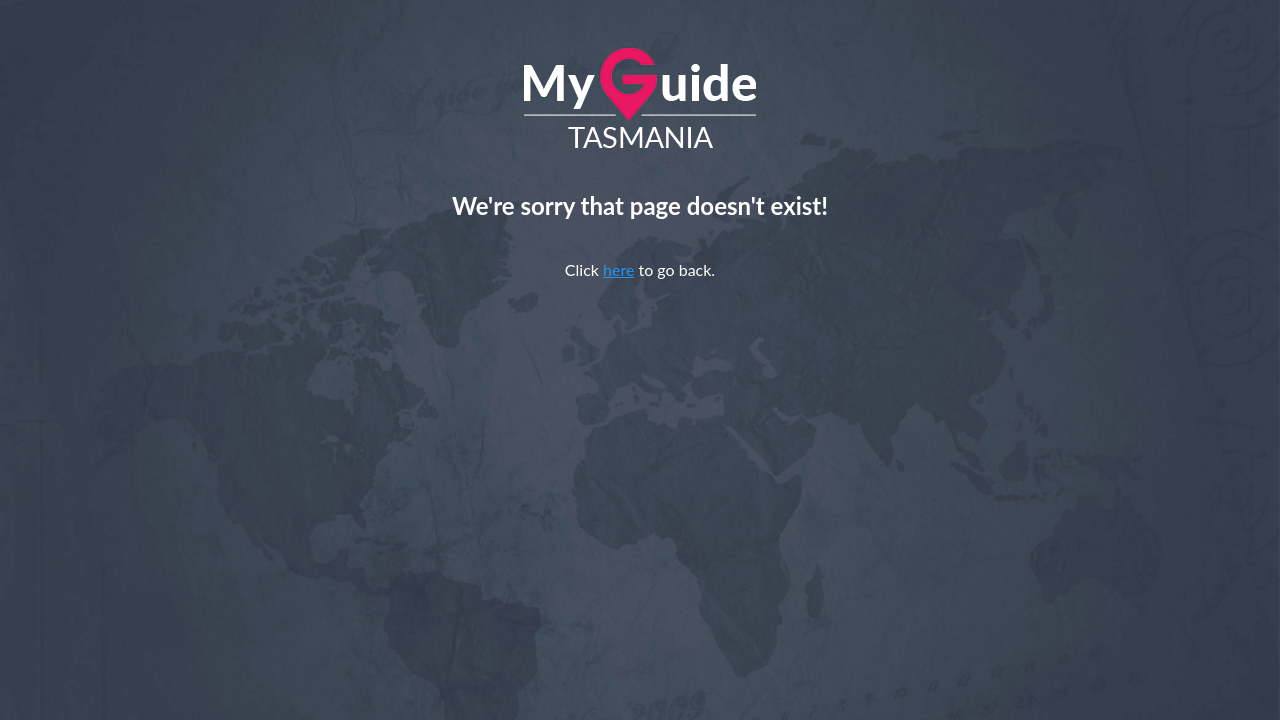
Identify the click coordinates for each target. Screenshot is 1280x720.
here (618, 269)
